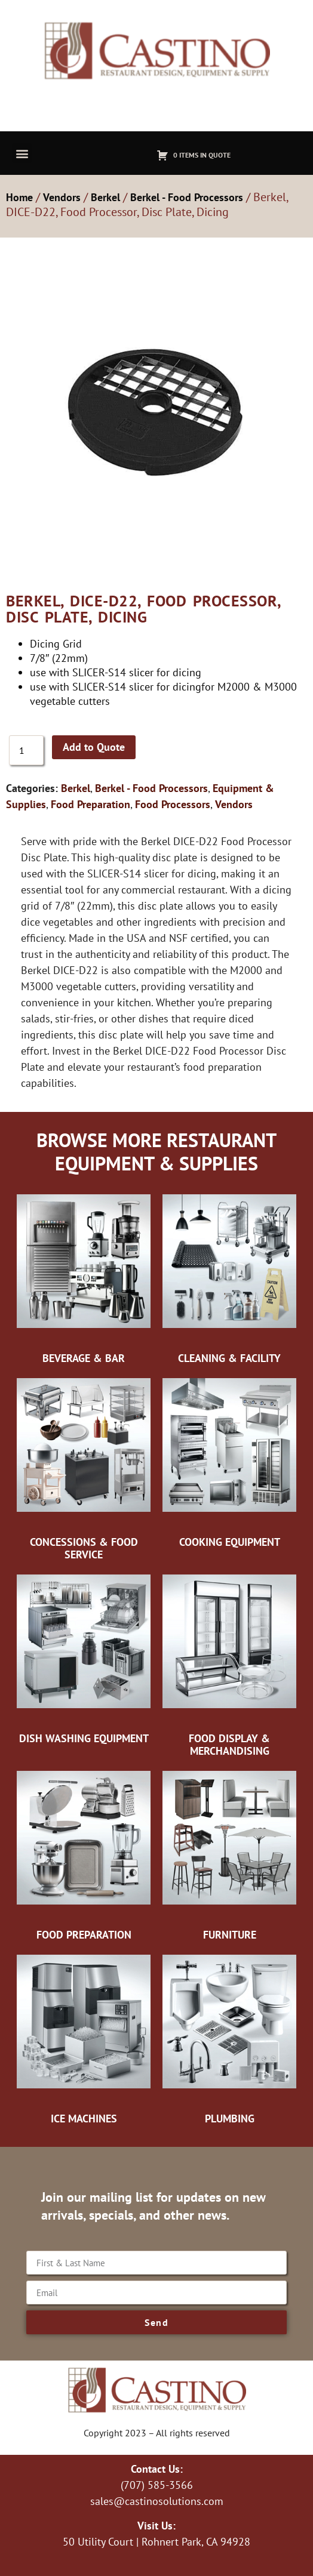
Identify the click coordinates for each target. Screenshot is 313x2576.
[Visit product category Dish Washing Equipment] (84, 1659)
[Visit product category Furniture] (229, 1855)
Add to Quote (94, 747)
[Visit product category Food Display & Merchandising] (229, 1665)
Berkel (105, 197)
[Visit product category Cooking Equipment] (229, 1462)
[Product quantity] (26, 750)
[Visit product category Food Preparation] (84, 1855)
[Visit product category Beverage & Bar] (84, 1278)
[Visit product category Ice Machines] (84, 2039)
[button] (22, 153)
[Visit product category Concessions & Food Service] (84, 1468)
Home (19, 197)
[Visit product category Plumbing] (229, 2039)
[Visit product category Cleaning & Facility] (229, 1278)
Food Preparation (90, 804)
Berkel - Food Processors (186, 197)
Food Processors (172, 804)
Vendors (62, 197)
